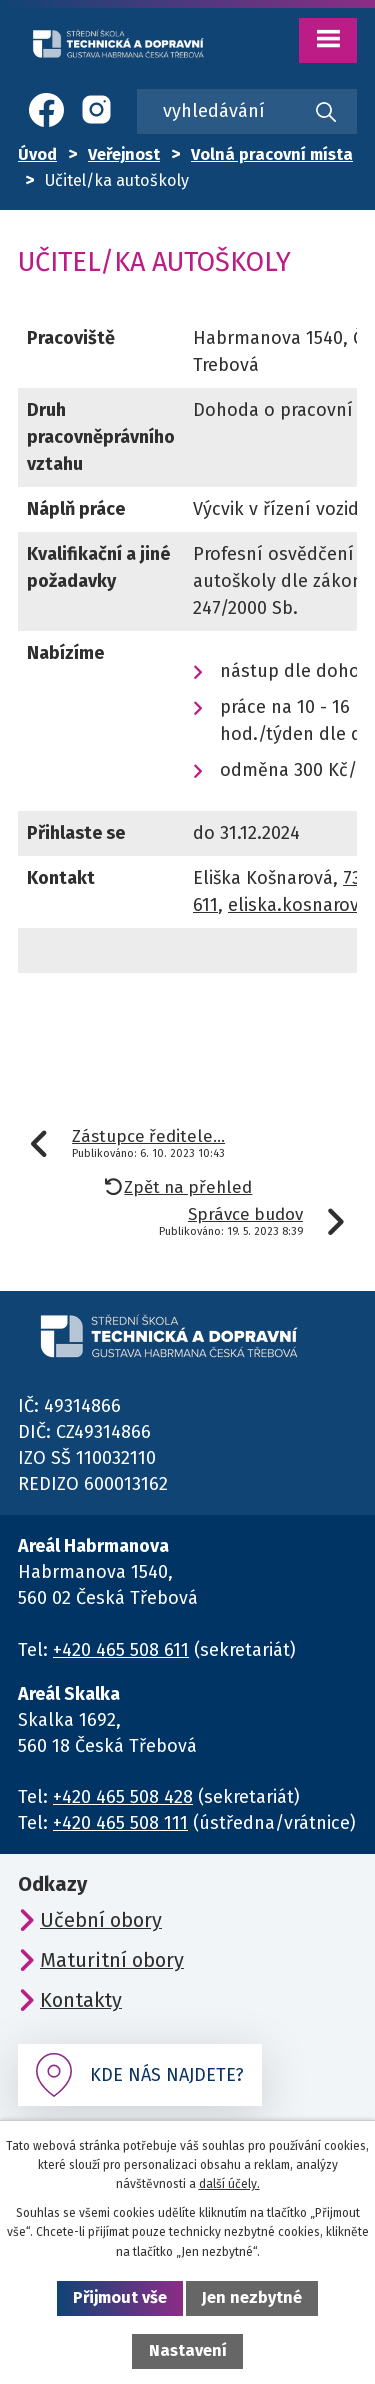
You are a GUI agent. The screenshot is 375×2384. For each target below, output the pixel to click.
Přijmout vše (120, 2297)
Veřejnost (124, 154)
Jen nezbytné (252, 2297)
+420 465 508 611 (121, 1650)
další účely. (229, 2184)
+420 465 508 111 (120, 1823)
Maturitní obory (112, 1960)
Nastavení (188, 2350)
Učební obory (101, 1920)
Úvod (37, 154)
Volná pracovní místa (272, 154)
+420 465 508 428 (123, 1797)
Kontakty (81, 2000)
